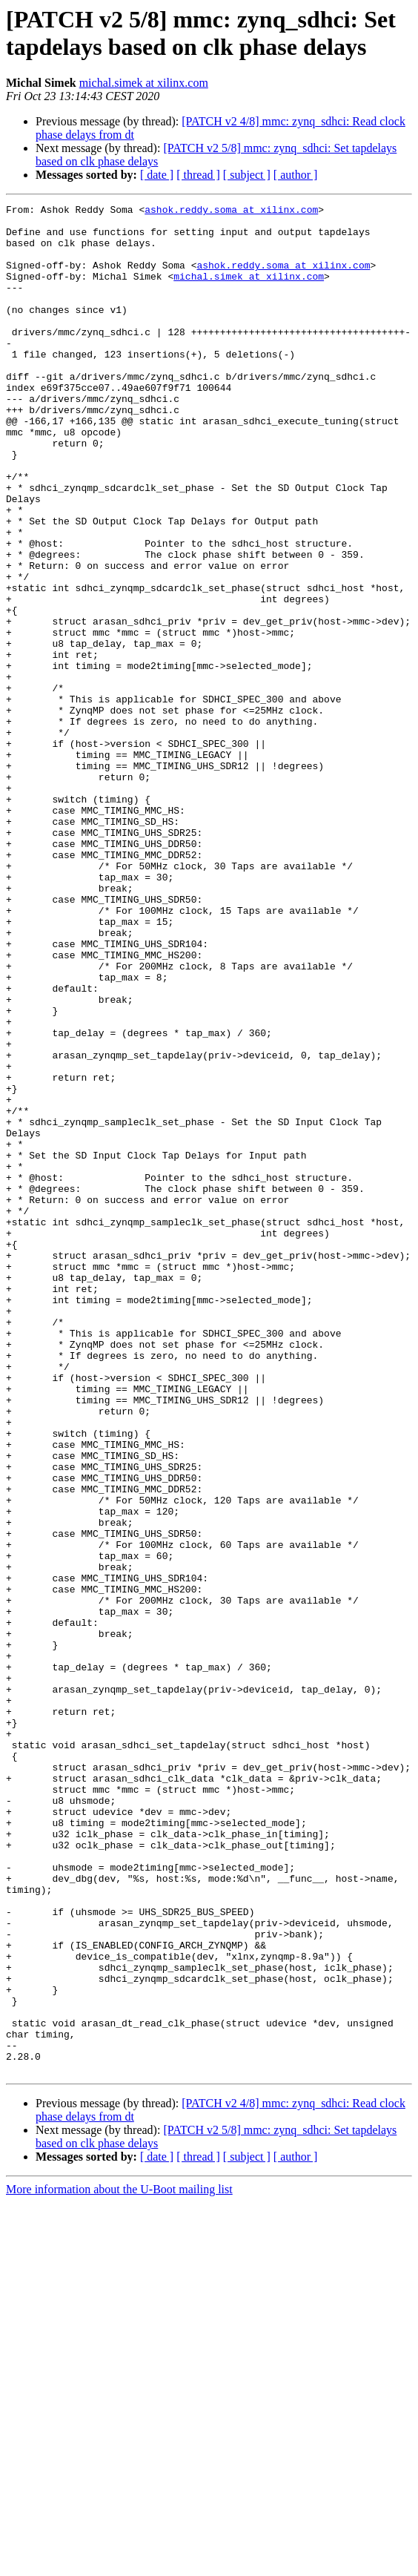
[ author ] (295, 174)
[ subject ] (247, 174)
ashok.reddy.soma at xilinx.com (231, 211)
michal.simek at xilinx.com (143, 82)
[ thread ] (198, 174)
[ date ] (156, 174)
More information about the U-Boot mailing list (119, 2563)
